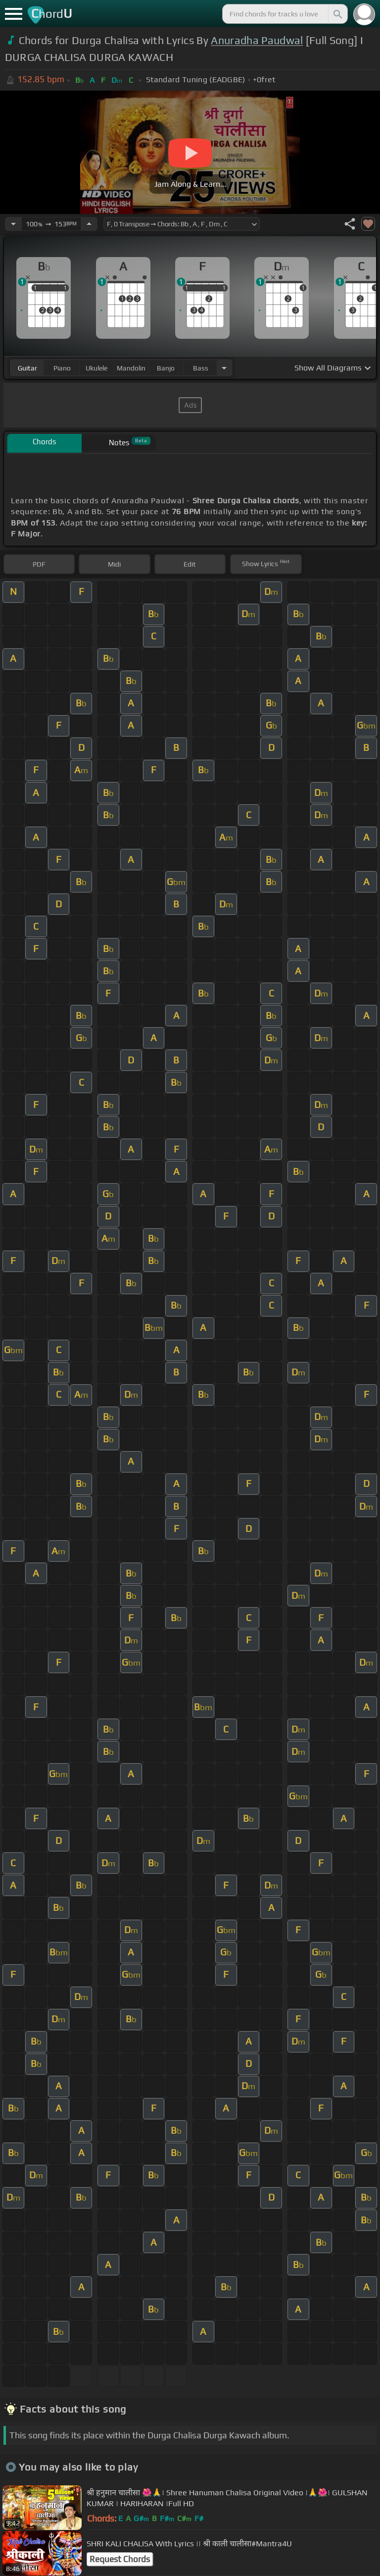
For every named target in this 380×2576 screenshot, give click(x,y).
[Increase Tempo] (89, 224)
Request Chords (120, 2559)
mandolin (131, 368)
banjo (166, 368)
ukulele (96, 368)
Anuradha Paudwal (257, 40)
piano (62, 368)
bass (200, 368)
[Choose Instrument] (224, 367)
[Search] (337, 14)
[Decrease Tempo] (13, 224)
